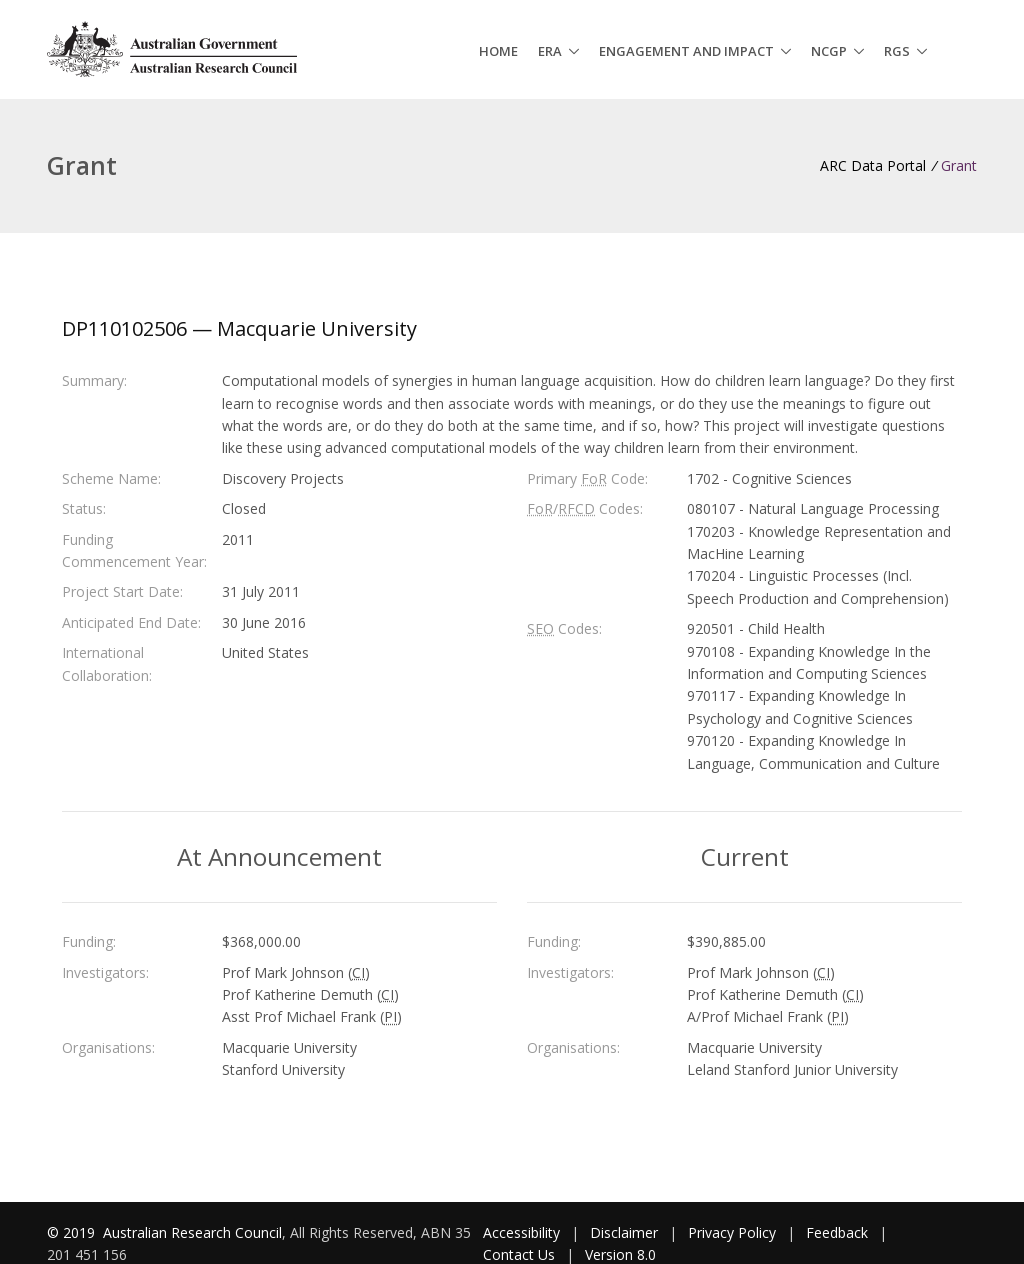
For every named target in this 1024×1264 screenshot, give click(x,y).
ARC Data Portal (873, 165)
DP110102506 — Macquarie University (239, 328)
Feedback (837, 1232)
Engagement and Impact (686, 51)
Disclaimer (624, 1232)
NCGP (829, 51)
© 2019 (73, 1232)
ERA (550, 51)
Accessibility (521, 1232)
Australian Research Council (192, 1232)
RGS (897, 51)
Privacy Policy (732, 1232)
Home (498, 51)
